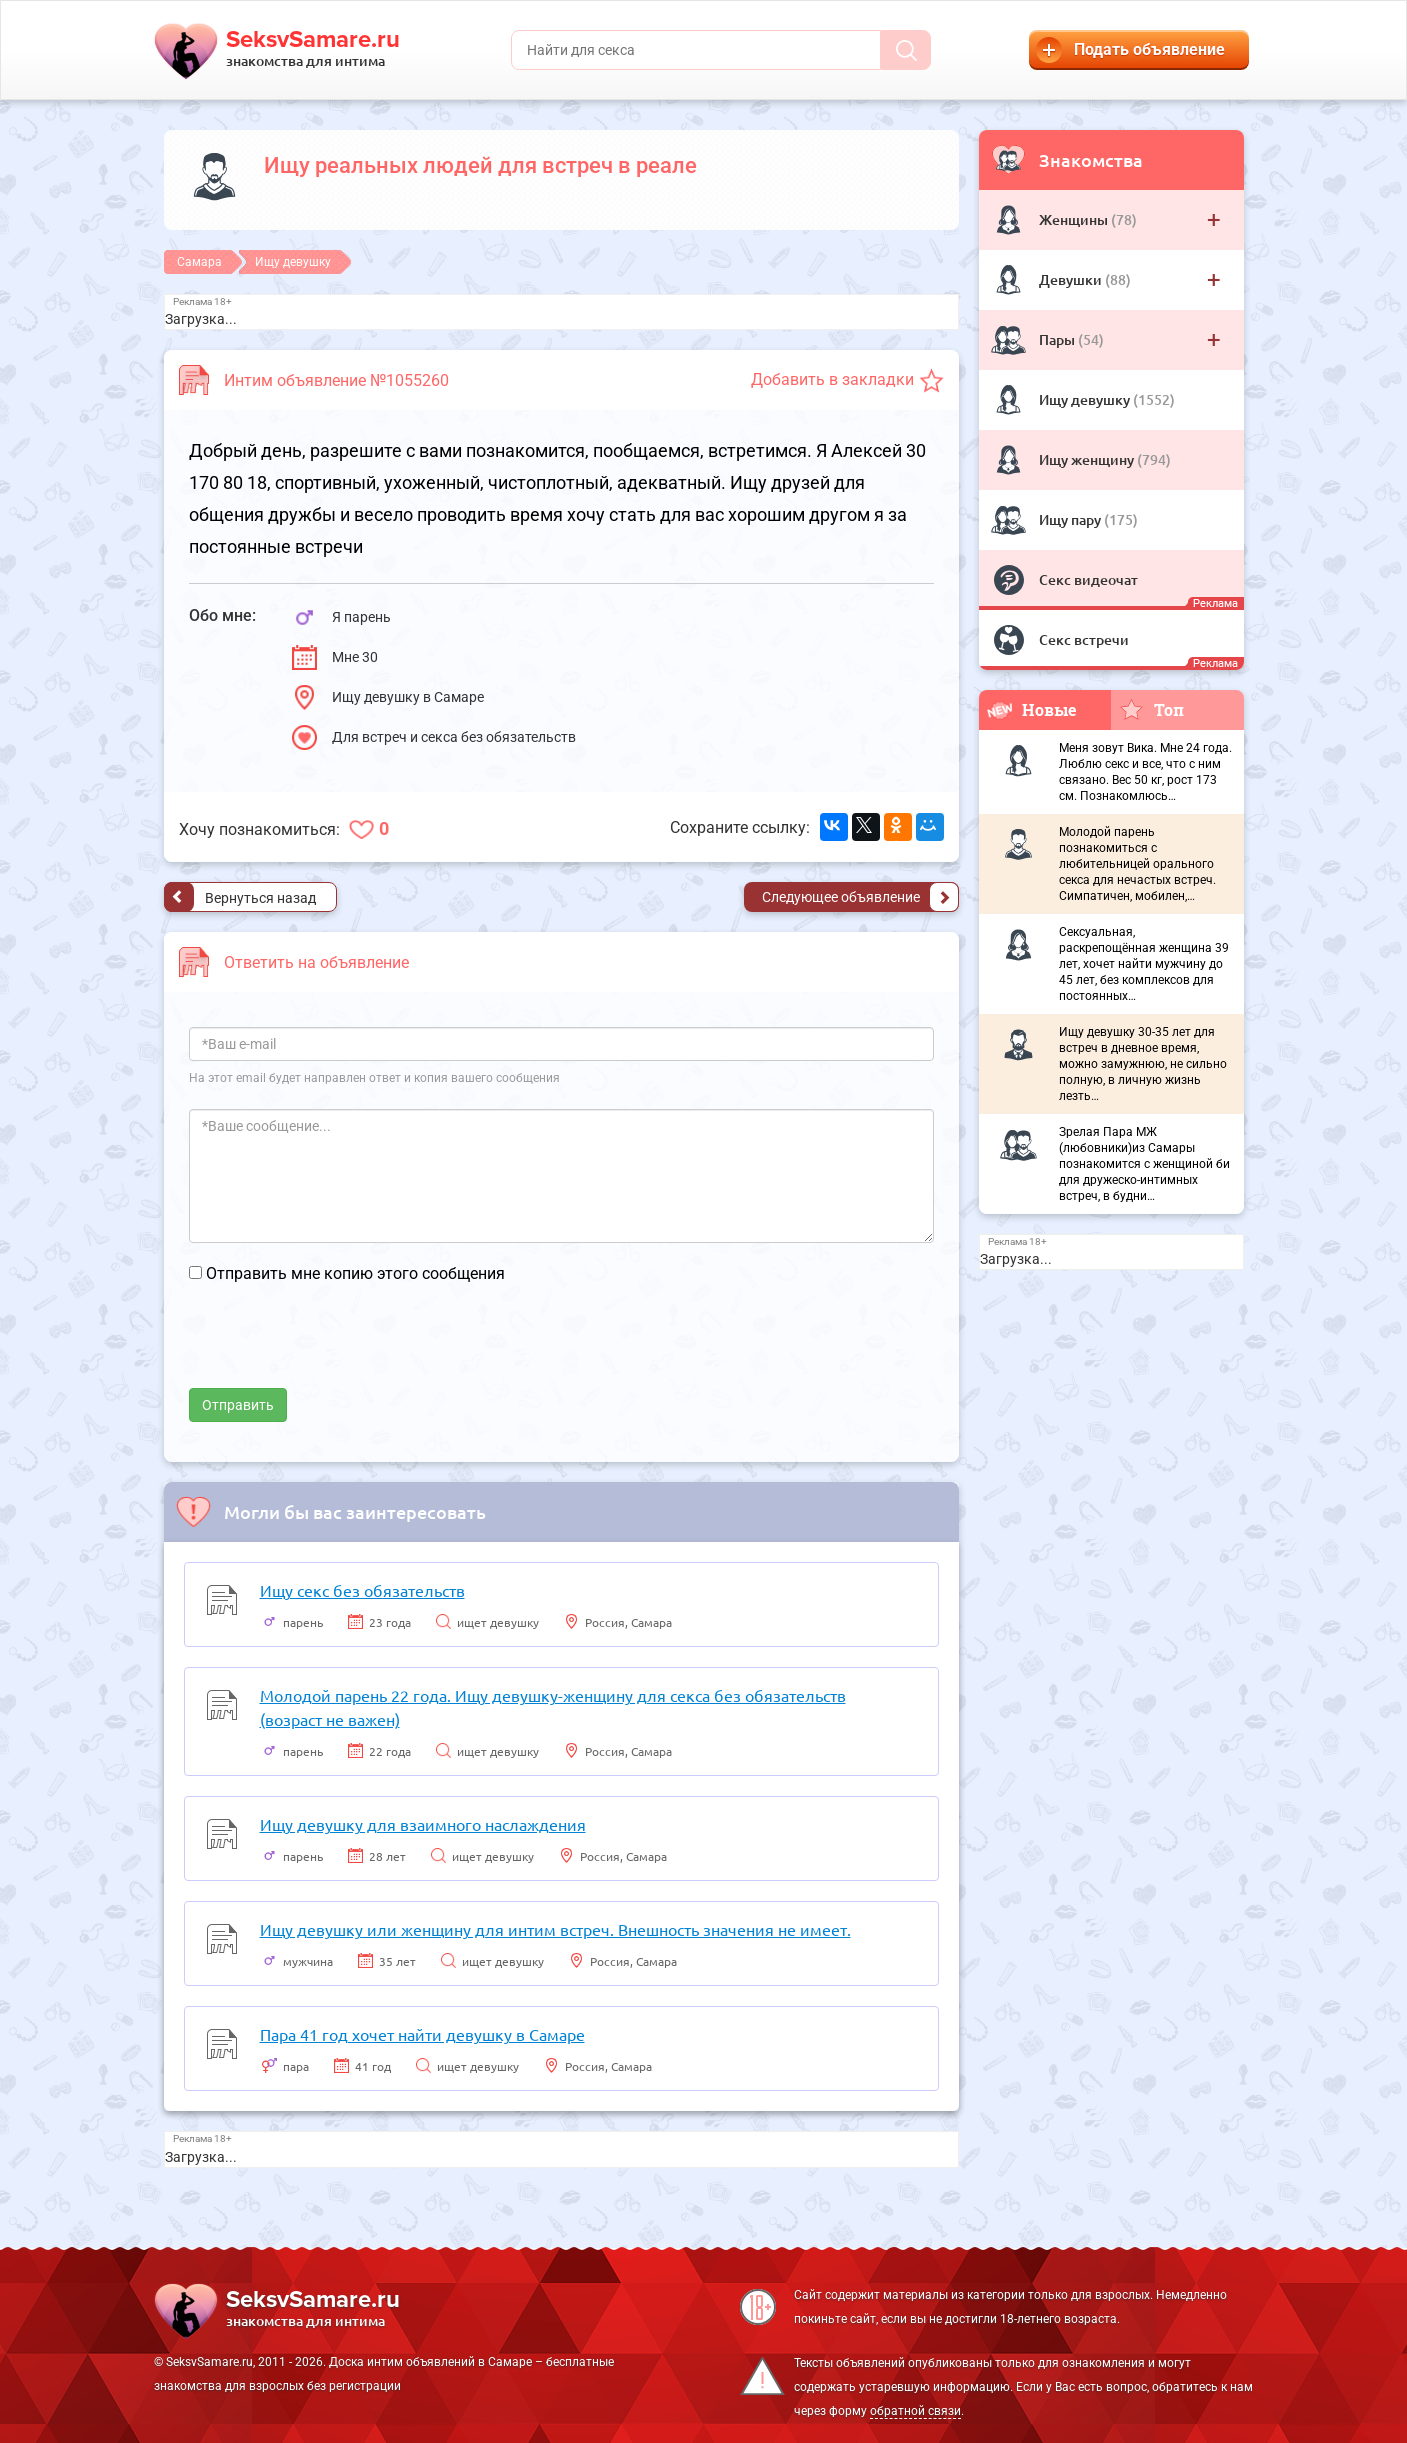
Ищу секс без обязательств (362, 1590)
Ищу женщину (1088, 459)
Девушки (1072, 279)
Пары (1058, 339)
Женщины (1075, 219)
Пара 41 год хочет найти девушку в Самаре (422, 2034)
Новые (1032, 709)
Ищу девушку (1086, 399)
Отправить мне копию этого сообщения (355, 1273)
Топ (1151, 709)
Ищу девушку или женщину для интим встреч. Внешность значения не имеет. (555, 1929)
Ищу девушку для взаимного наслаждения (423, 1824)
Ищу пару (1071, 519)
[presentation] (341, 1349)
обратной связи (915, 2411)
